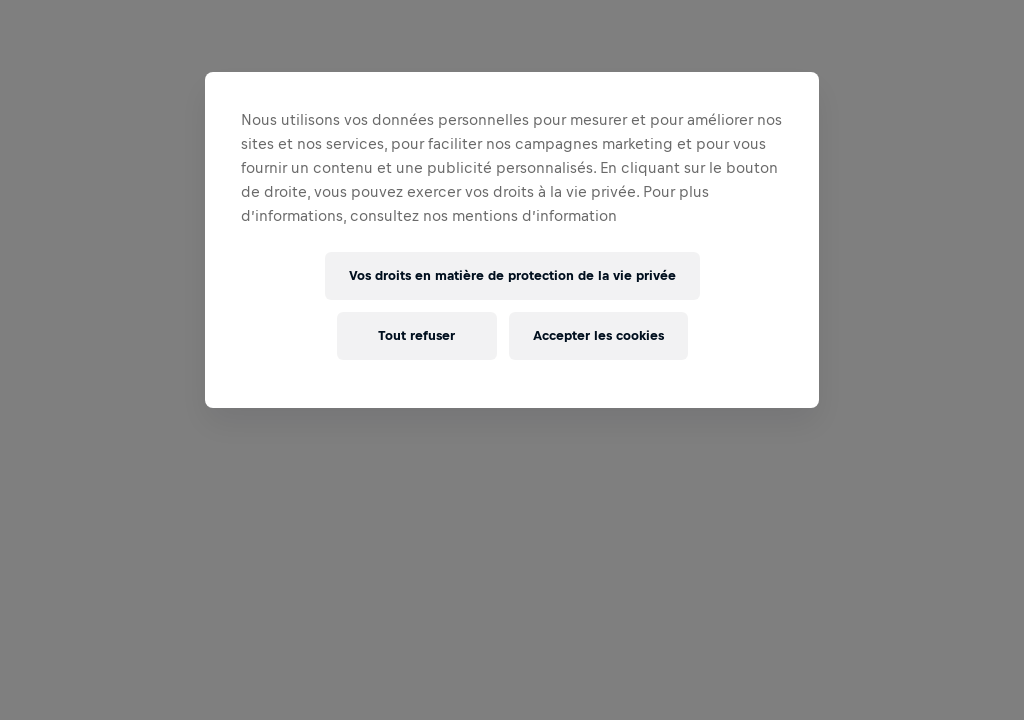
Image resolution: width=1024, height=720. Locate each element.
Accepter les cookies (598, 335)
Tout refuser (416, 335)
